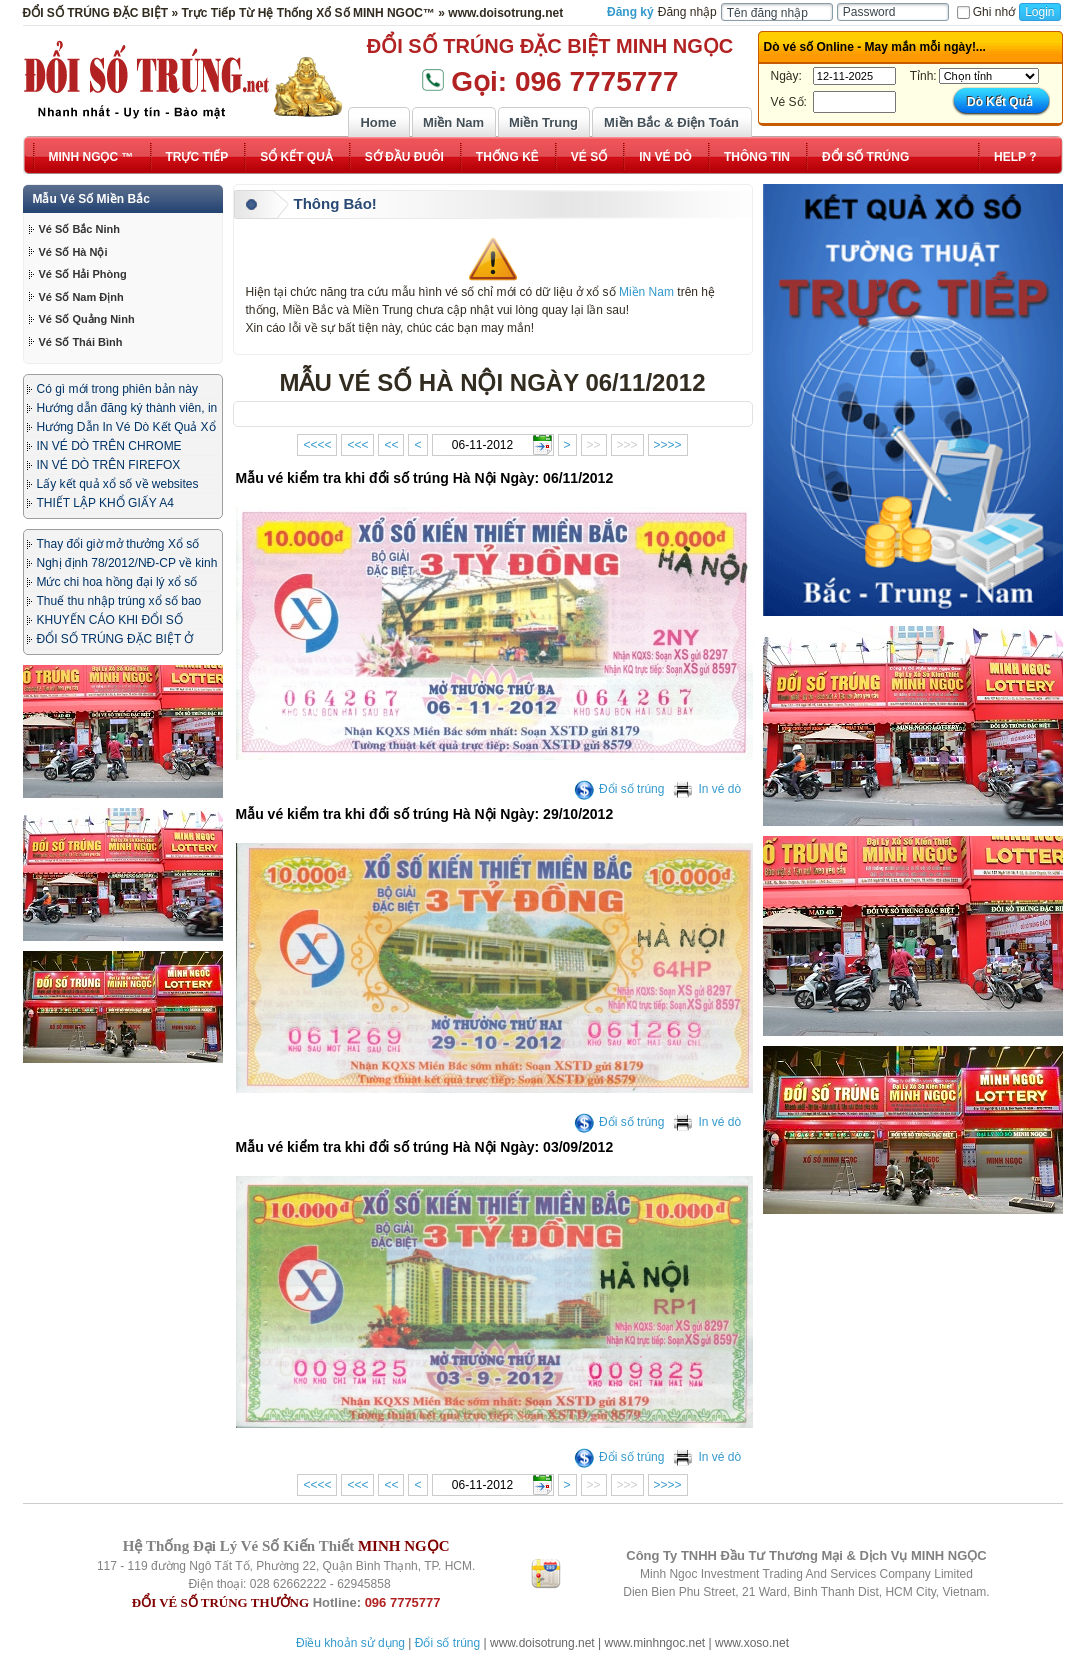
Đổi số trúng (619, 789)
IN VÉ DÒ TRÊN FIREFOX (109, 465)
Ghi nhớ (986, 12)
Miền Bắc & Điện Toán (671, 122)
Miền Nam (453, 122)
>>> (627, 445)
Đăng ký (630, 12)
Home (378, 122)
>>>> (668, 445)
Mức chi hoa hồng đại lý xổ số (117, 582)
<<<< (317, 445)
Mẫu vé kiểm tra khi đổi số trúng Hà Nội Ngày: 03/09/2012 (425, 1147)
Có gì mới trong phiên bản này (117, 389)
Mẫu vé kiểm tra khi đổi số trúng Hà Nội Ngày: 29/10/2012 (425, 814)
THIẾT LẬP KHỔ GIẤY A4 (105, 503)
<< (391, 445)
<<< (357, 445)
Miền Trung (543, 122)
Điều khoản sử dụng (350, 1643)
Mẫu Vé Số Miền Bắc (91, 199)
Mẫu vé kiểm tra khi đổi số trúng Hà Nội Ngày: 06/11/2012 (425, 478)
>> (594, 445)
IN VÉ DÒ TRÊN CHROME (109, 446)
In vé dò (707, 789)
